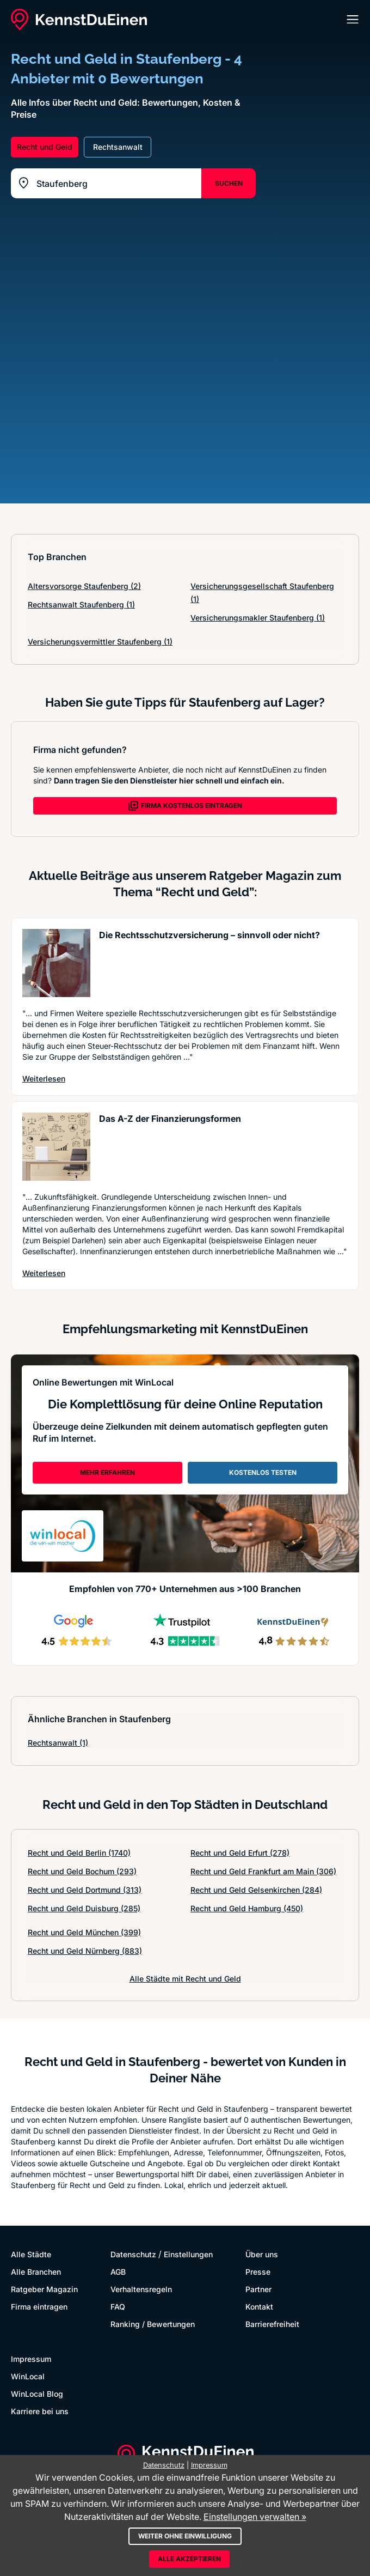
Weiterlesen (43, 1078)
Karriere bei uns (40, 2411)
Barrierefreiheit (272, 2324)
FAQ (117, 2306)
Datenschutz (133, 2254)
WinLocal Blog (37, 2393)
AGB (118, 2271)
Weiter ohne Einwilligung (185, 2536)
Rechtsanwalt (58, 1742)
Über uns (261, 2254)
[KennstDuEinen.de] (79, 20)
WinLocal (28, 2376)
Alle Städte (31, 2254)
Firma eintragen (39, 2306)
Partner (258, 2289)
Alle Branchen (36, 2271)
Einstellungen (188, 2254)
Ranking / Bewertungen (152, 2324)
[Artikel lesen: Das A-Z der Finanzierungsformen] (56, 1147)
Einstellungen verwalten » (254, 2516)
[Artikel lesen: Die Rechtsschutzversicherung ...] (56, 963)
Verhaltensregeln (141, 2289)
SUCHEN (229, 183)
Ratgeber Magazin (44, 2289)
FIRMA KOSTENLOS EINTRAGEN (185, 805)
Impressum (31, 2359)
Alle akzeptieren (189, 2559)
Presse (257, 2271)
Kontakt (259, 2306)
